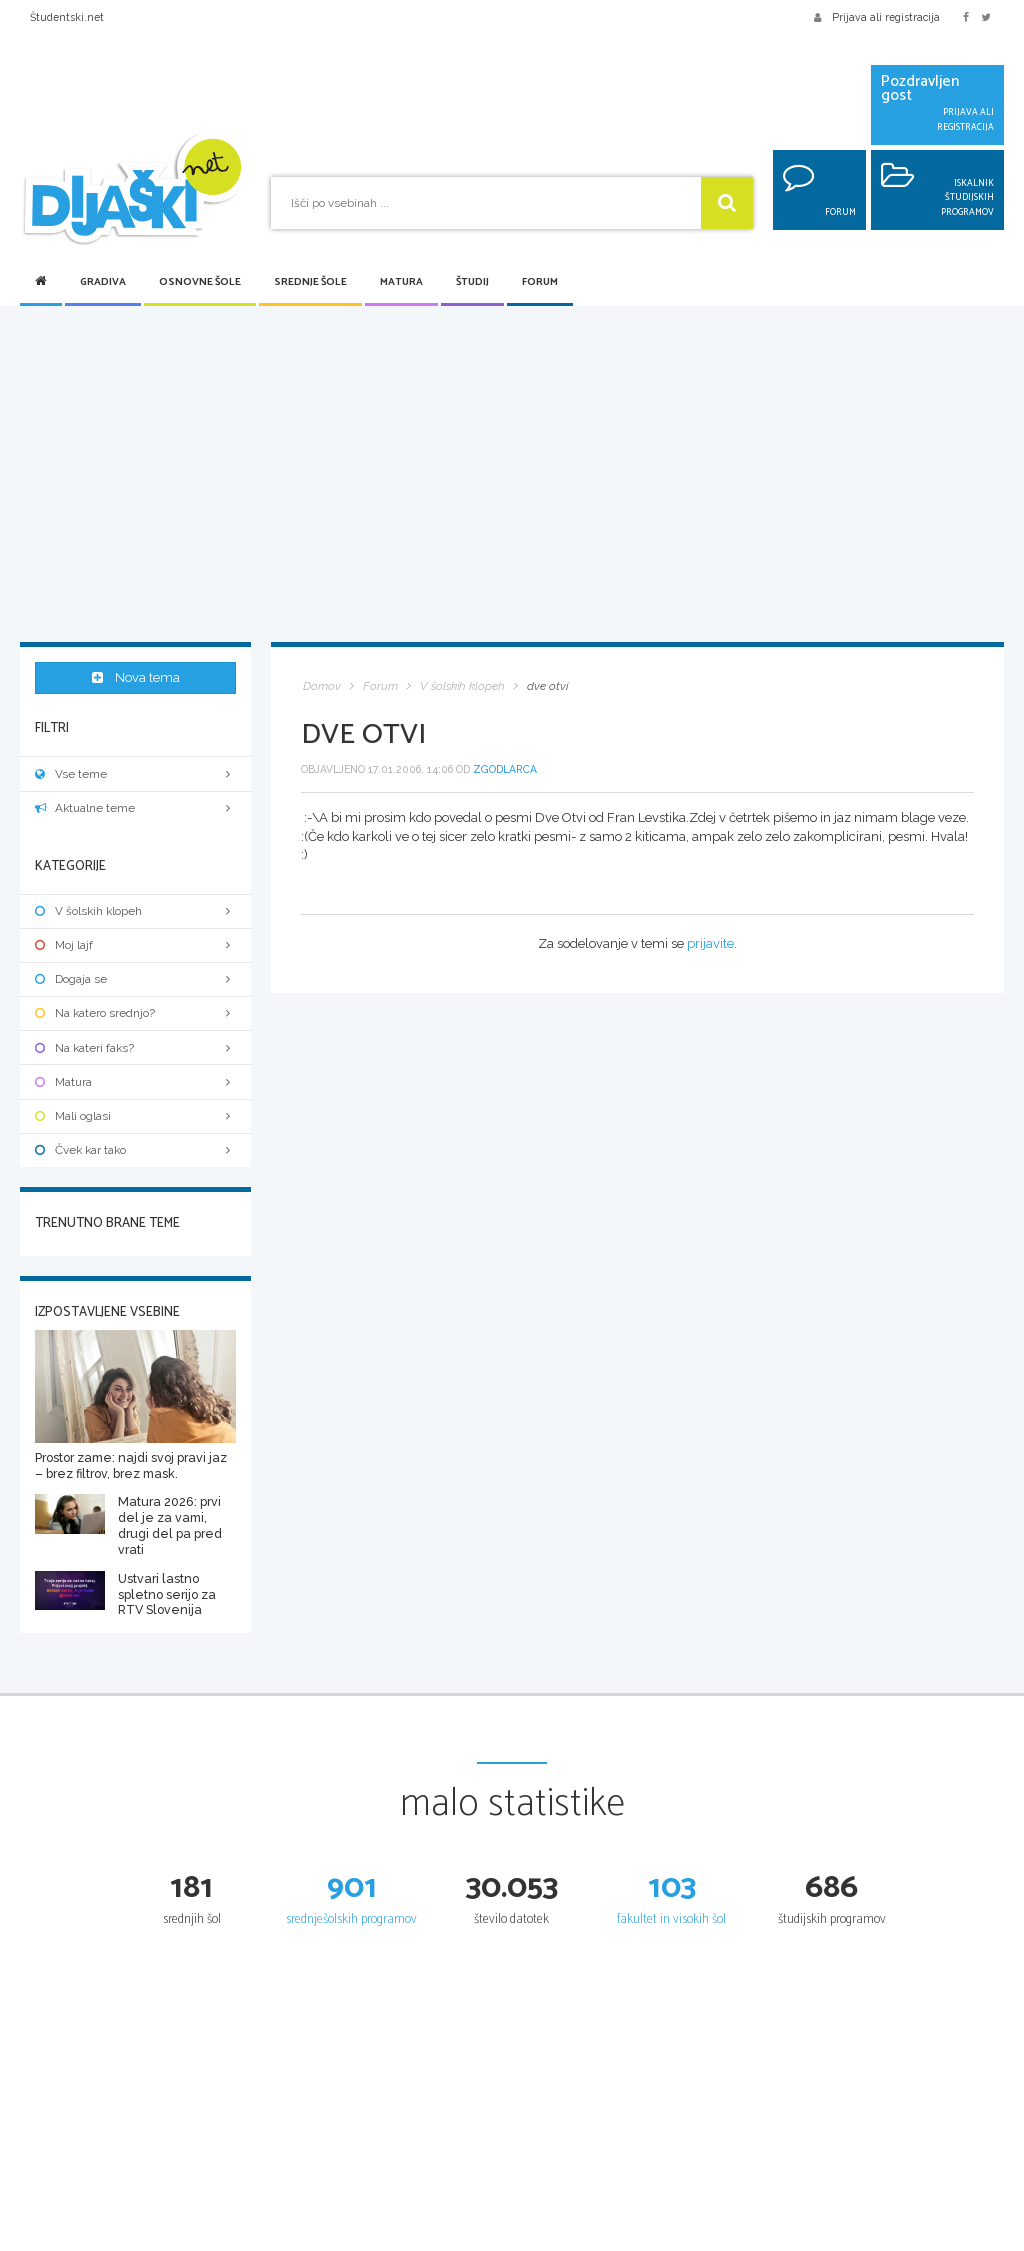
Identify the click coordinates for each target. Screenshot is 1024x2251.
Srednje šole (310, 282)
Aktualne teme (135, 806)
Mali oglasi (135, 1114)
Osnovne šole (200, 282)
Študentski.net (67, 17)
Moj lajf (135, 943)
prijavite (710, 943)
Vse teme (135, 772)
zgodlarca (505, 769)
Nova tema (136, 678)
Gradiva (103, 282)
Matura (401, 282)
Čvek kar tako (135, 1148)
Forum (540, 282)
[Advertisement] (512, 476)
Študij (472, 282)
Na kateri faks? (135, 1046)
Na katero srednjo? (135, 1011)
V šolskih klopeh (135, 909)
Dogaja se (135, 977)
